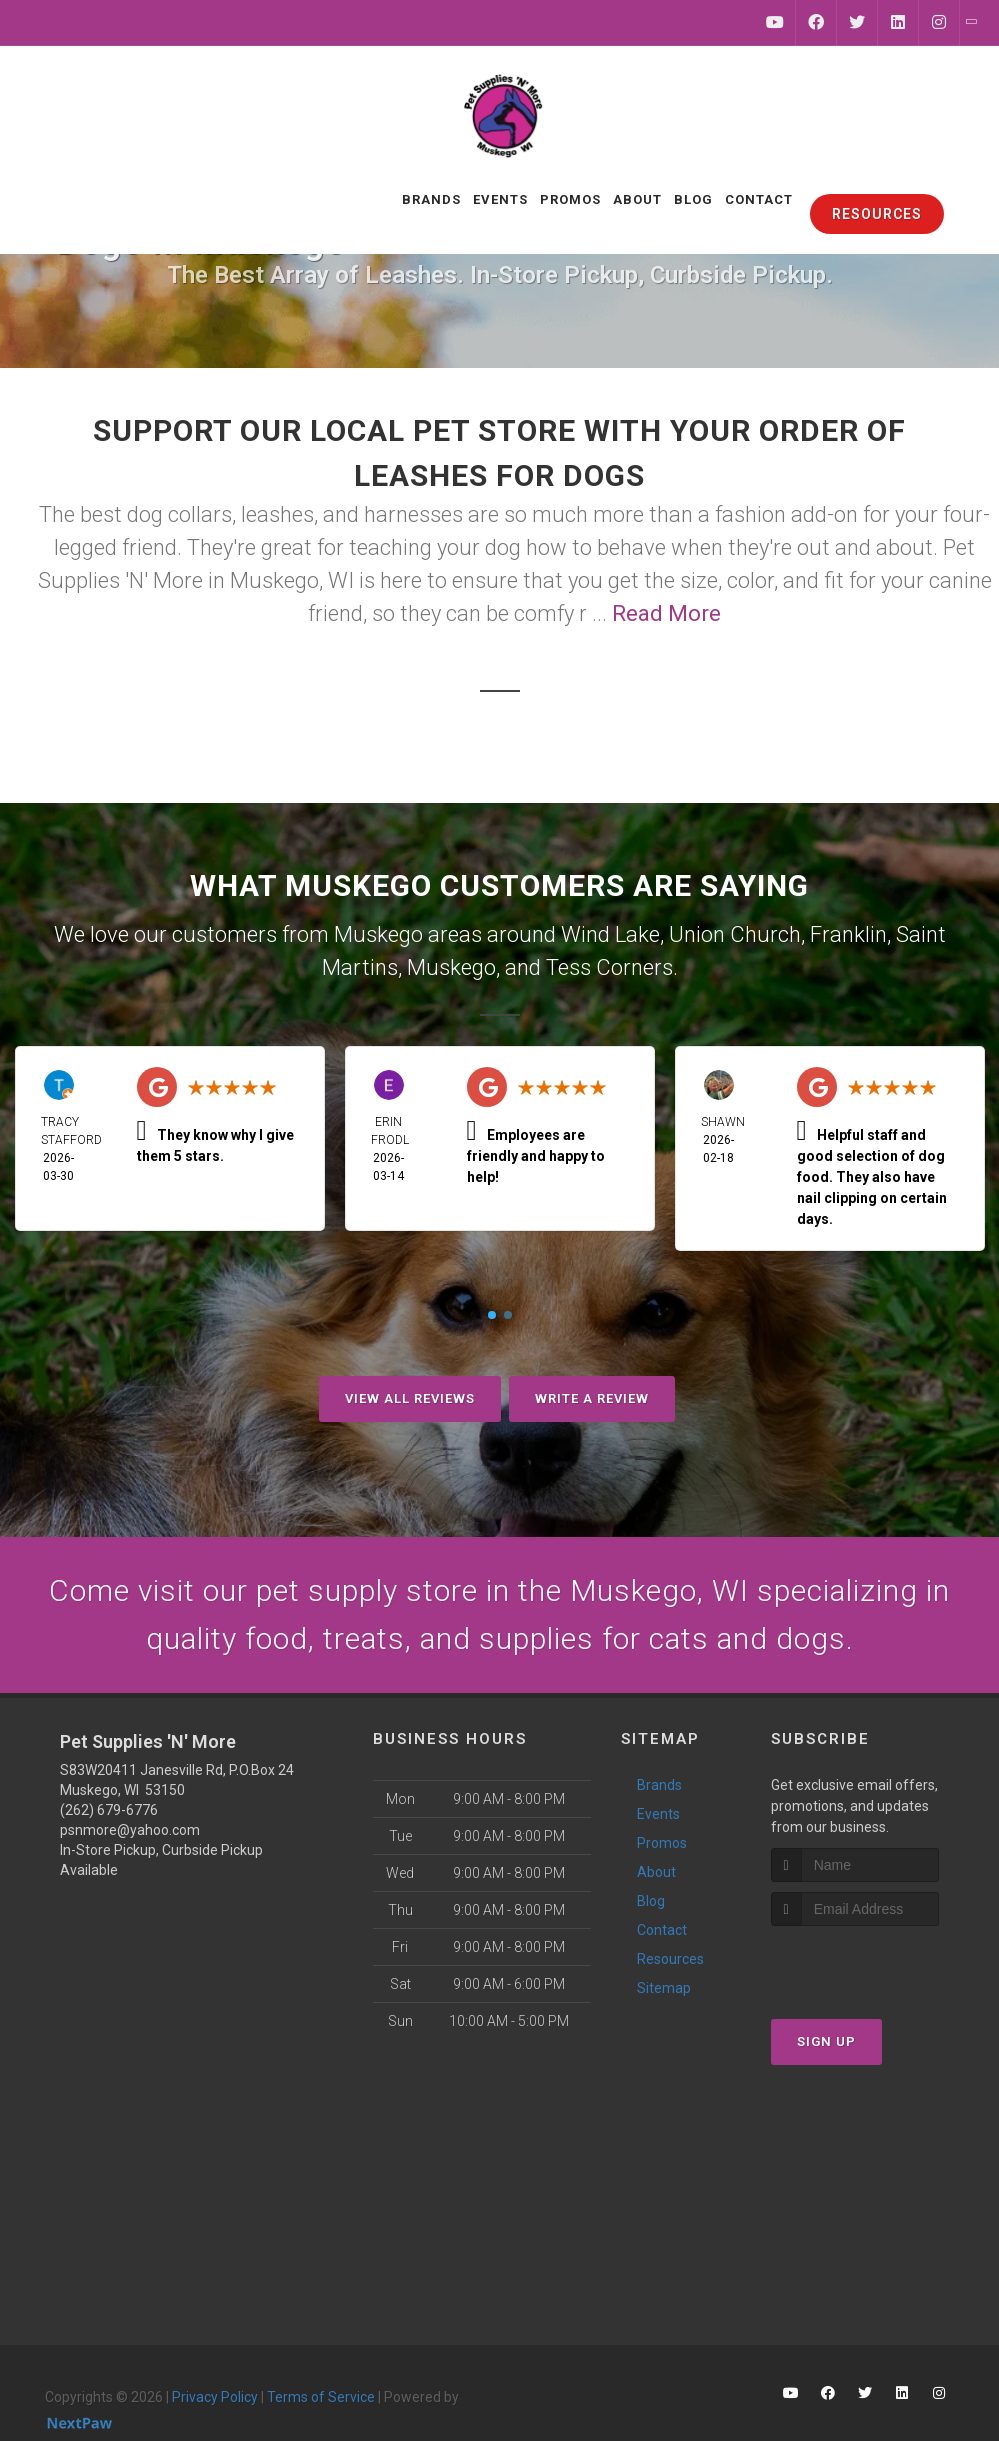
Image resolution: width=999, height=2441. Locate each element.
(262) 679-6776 (109, 1810)
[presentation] (877, 1963)
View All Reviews (410, 1398)
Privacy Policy (215, 2397)
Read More (666, 613)
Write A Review (592, 1398)
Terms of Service (321, 2397)
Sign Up (826, 2041)
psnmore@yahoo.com (130, 1830)
